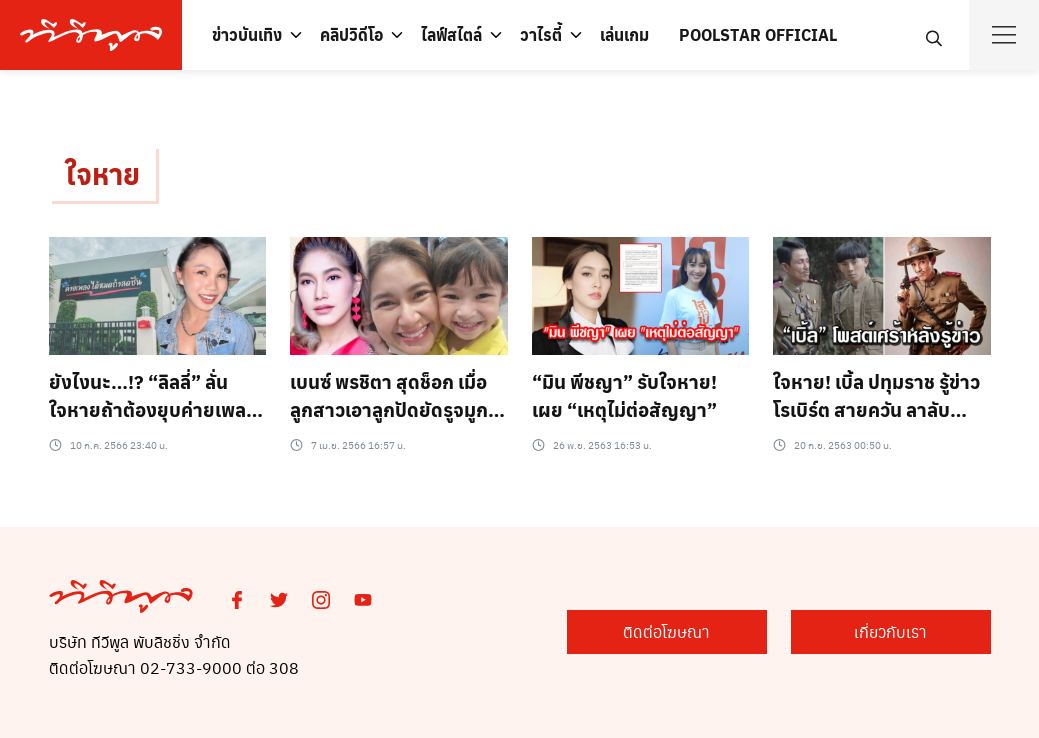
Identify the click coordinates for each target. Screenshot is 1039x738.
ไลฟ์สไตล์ (451, 34)
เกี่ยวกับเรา (890, 631)
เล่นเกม (624, 34)
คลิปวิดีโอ (351, 34)
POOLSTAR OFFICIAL (758, 34)
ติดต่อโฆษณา (666, 631)
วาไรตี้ (541, 34)
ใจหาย (102, 173)
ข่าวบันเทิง (247, 34)
